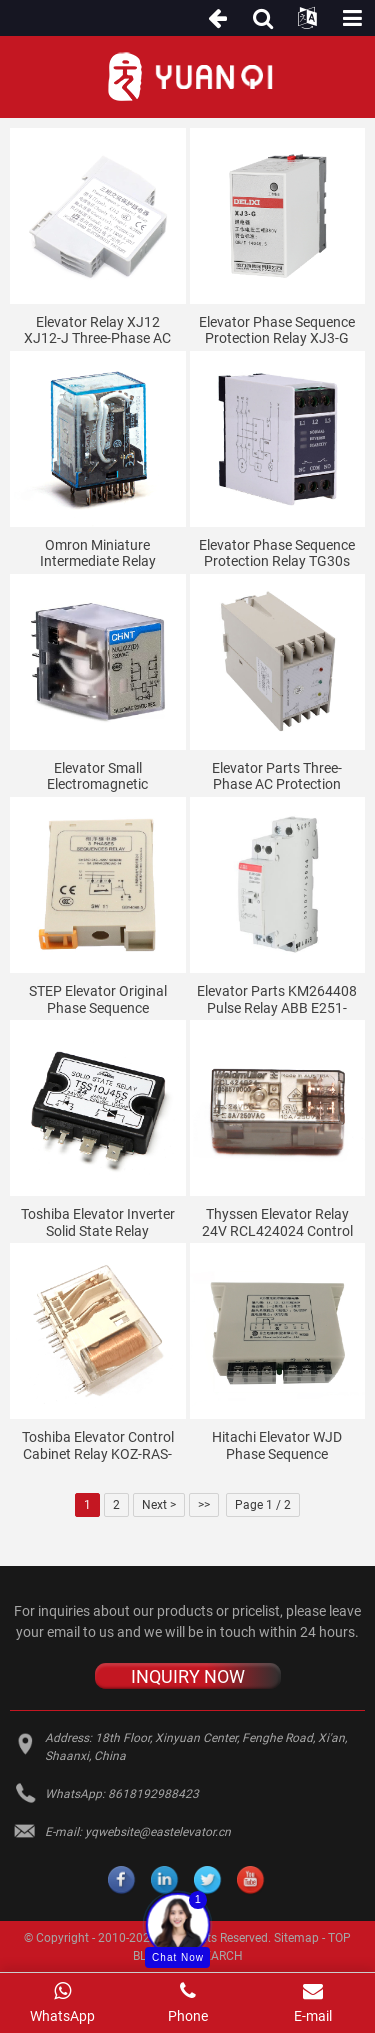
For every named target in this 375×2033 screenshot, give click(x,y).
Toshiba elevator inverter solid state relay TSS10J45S (98, 1223)
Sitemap (296, 1938)
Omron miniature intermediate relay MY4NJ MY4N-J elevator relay (97, 554)
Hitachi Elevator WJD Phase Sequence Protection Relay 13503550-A (277, 1446)
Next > (159, 1505)
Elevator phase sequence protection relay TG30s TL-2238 (277, 554)
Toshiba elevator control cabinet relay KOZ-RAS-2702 (98, 1446)
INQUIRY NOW (188, 1676)
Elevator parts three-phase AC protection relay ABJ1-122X (277, 777)
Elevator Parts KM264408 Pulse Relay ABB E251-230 (277, 1000)
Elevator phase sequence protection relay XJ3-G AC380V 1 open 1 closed (277, 331)
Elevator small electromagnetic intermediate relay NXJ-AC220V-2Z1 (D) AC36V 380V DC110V (98, 777)
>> (204, 1505)
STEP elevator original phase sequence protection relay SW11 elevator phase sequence (98, 1000)
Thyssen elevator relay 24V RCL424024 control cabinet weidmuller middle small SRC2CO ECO (277, 1223)
